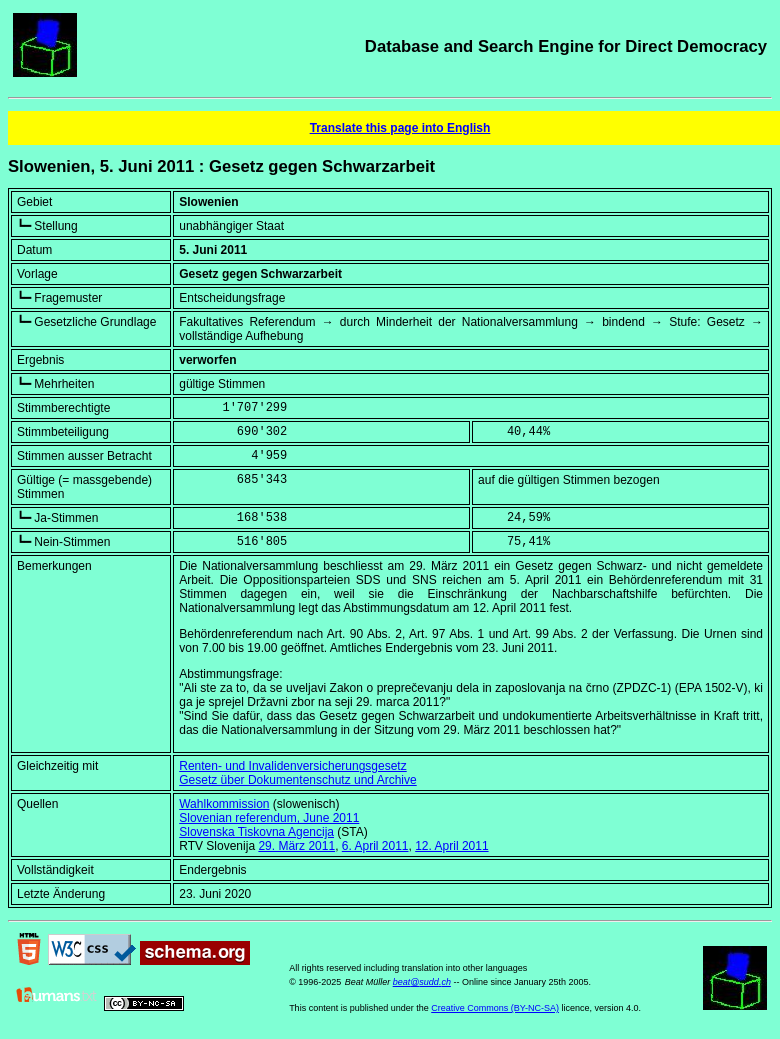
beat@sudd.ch (422, 982)
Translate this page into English (400, 128)
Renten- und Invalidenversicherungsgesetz (292, 766)
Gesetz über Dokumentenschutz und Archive (297, 780)
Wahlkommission (224, 804)
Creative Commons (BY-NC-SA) (495, 1008)
